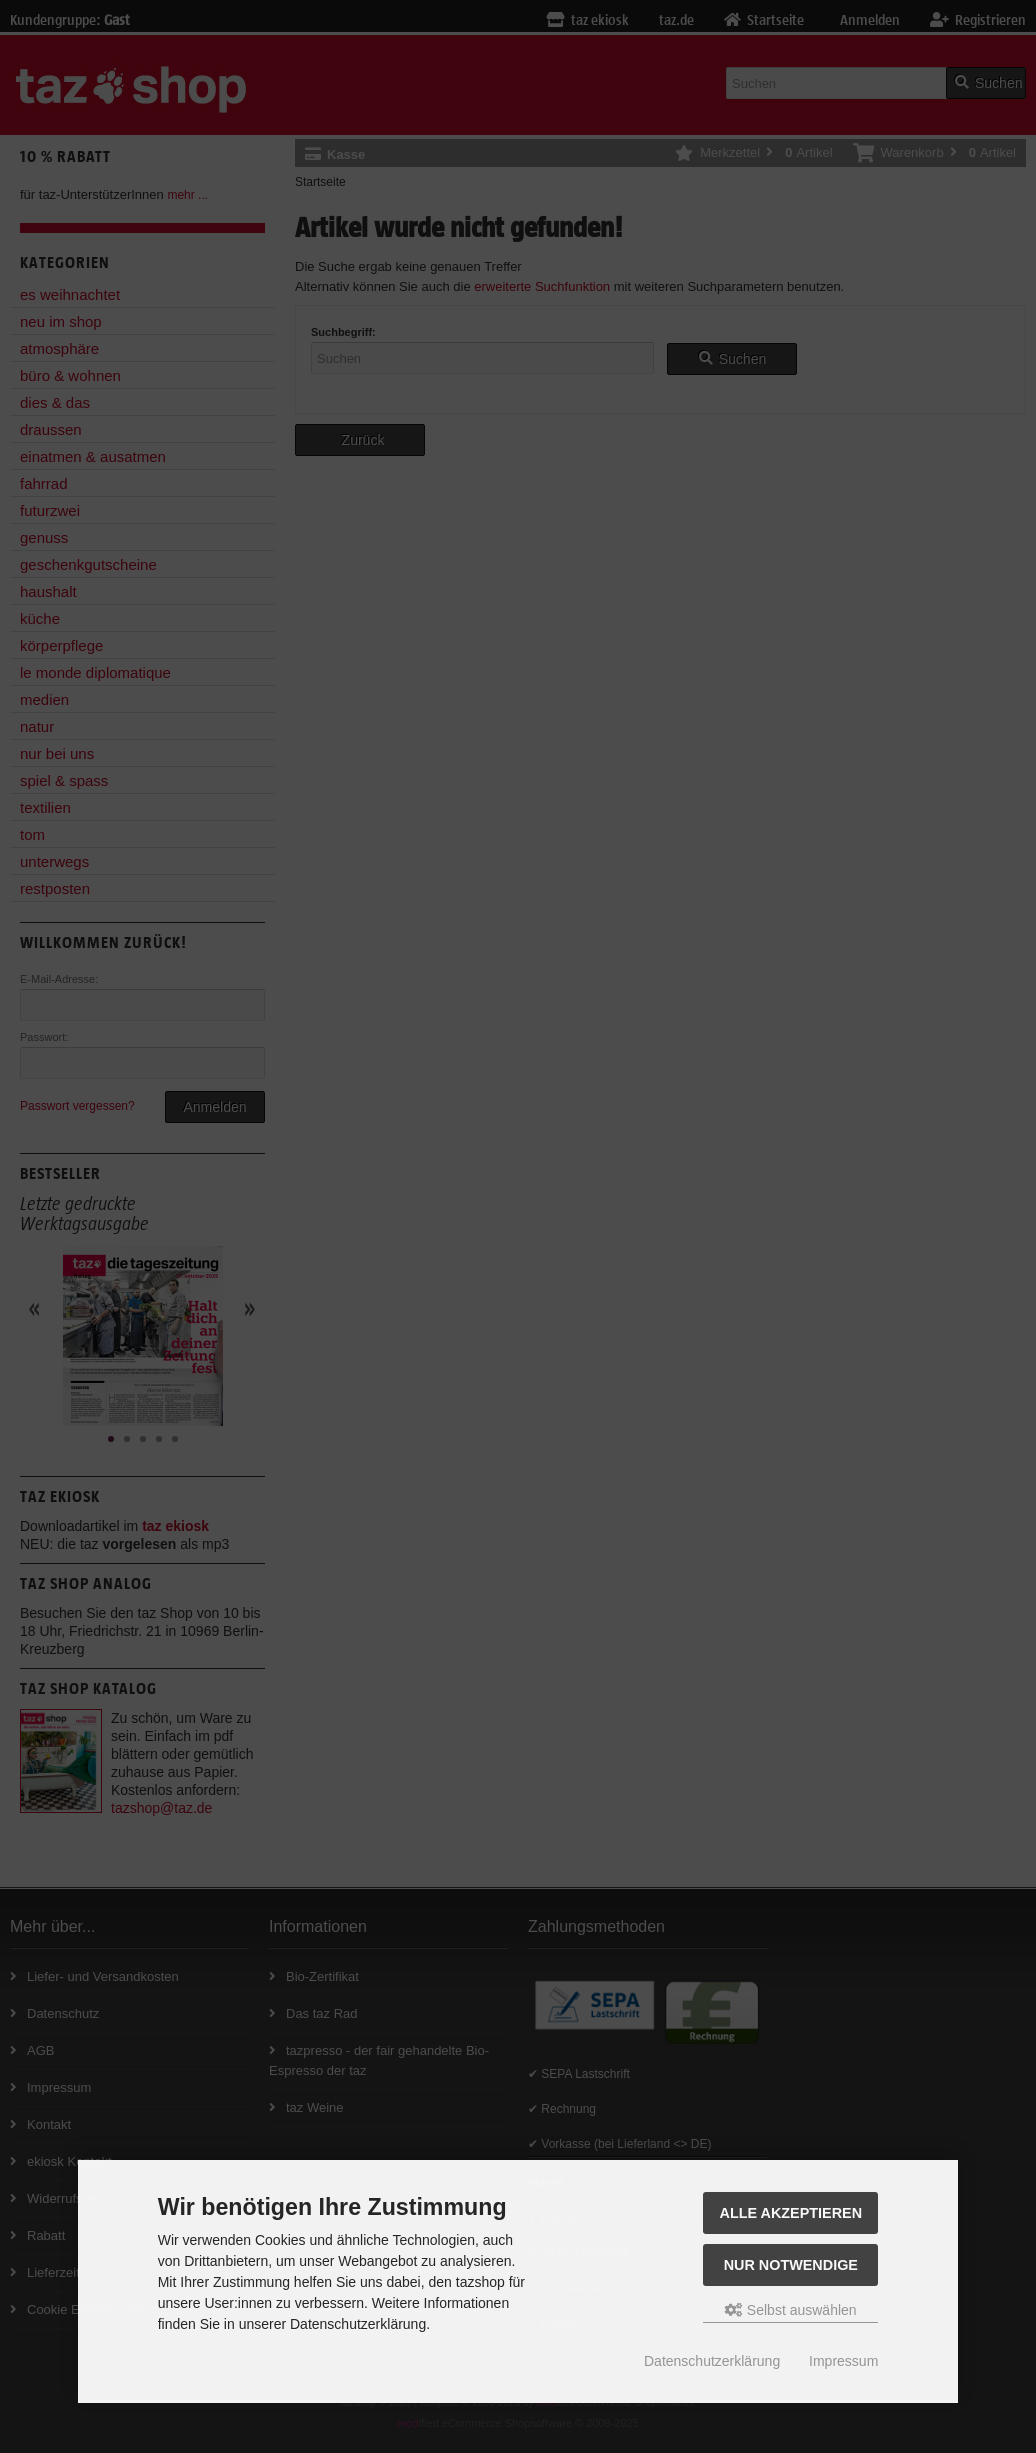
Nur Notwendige (791, 2265)
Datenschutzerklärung (712, 2361)
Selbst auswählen (791, 2310)
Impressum (843, 2361)
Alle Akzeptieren (791, 2213)
